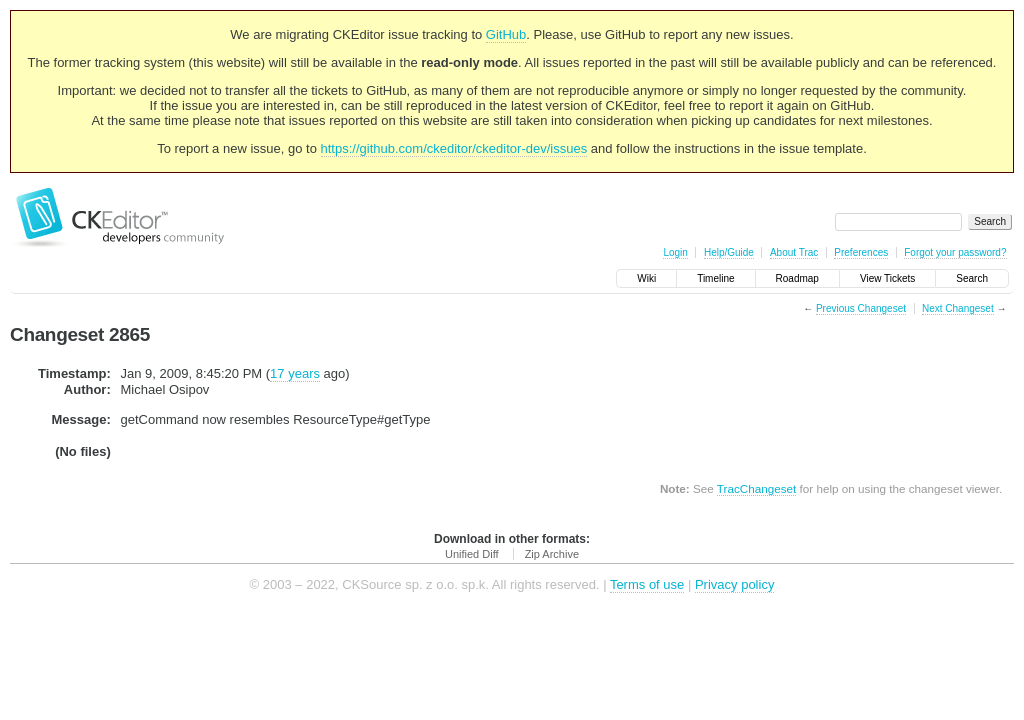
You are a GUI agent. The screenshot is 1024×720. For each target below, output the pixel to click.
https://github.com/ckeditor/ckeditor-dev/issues (454, 148)
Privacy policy (734, 584)
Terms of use (647, 584)
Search (972, 278)
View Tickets (887, 278)
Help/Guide (729, 252)
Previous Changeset (861, 308)
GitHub (506, 34)
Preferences (861, 252)
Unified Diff (472, 554)
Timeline (715, 278)
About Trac (794, 252)
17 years (295, 373)
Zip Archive (552, 554)
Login (675, 252)
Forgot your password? (955, 252)
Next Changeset (958, 308)
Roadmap (797, 278)
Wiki (646, 278)
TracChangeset (756, 488)
